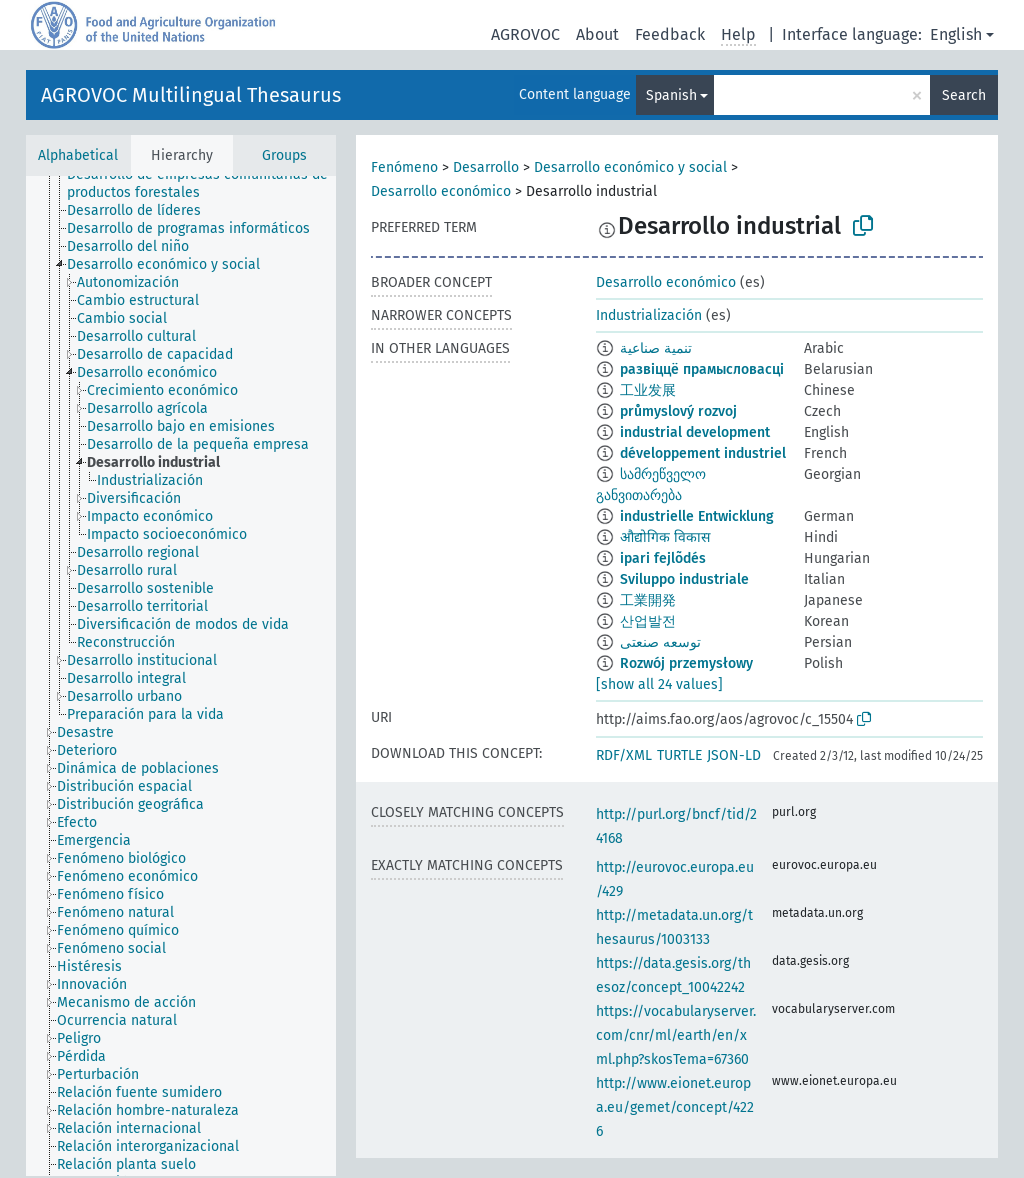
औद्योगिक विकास (665, 537)
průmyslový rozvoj (678, 411)
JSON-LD (734, 755)
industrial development (695, 432)
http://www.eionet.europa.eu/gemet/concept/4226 (675, 1107)
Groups (284, 155)
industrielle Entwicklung (697, 516)
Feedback (670, 34)
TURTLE (679, 755)
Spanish (671, 95)
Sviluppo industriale (684, 579)
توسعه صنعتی (660, 642)
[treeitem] (210, 184)
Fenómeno (404, 167)
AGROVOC (525, 34)
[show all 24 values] (659, 684)
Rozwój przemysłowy (686, 663)
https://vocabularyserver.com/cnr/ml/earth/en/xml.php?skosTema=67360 (676, 1035)
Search (964, 95)
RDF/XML (624, 755)
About (597, 34)
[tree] (181, 676)
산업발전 (648, 621)
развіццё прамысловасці (702, 369)
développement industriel (703, 453)
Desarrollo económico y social (630, 167)
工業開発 (648, 600)
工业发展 (648, 390)
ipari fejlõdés (663, 558)
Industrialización (649, 315)
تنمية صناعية (656, 348)
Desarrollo (486, 167)
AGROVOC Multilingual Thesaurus (191, 95)
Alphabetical (78, 155)
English (956, 34)
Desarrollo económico (441, 191)
